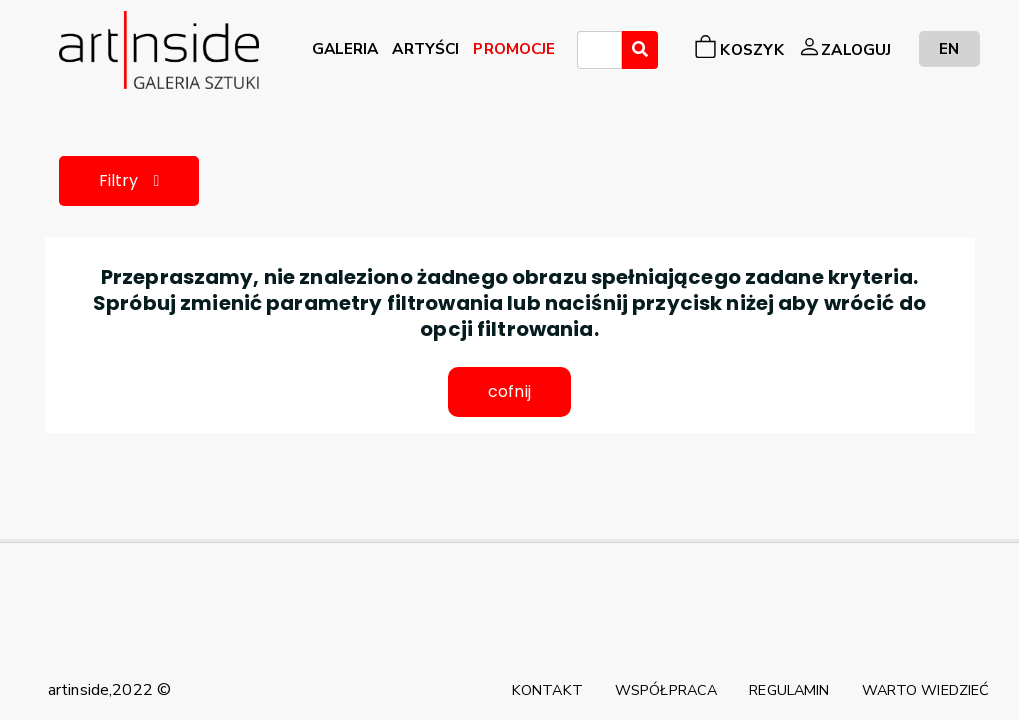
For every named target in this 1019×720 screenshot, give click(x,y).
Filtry (129, 180)
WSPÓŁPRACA (666, 690)
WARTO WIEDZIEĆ (926, 690)
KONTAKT (547, 690)
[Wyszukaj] (640, 50)
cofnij (509, 391)
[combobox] (599, 50)
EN (949, 48)
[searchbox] (589, 53)
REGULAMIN (789, 690)
